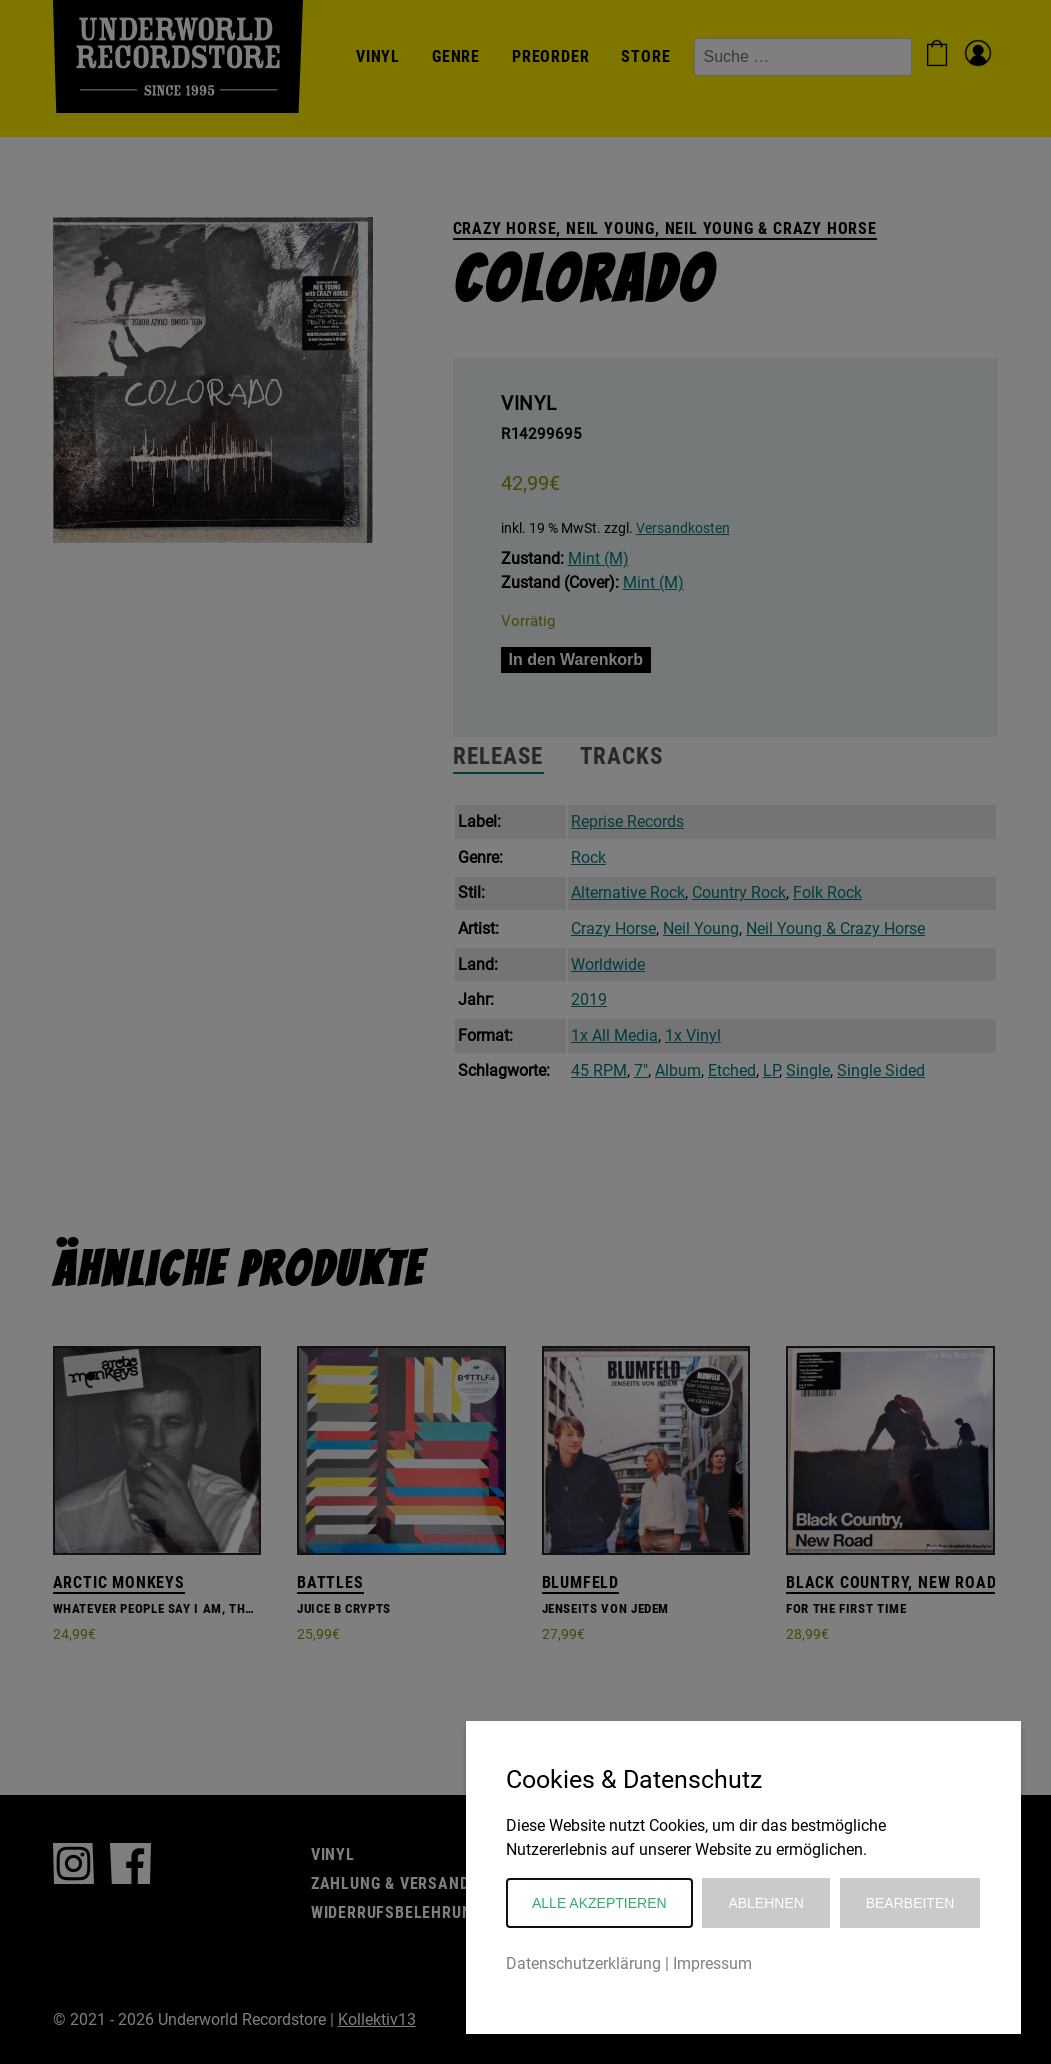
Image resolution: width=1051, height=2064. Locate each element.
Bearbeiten (910, 1903)
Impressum (712, 1963)
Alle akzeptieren (599, 1903)
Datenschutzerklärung (583, 1963)
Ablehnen (765, 1903)
